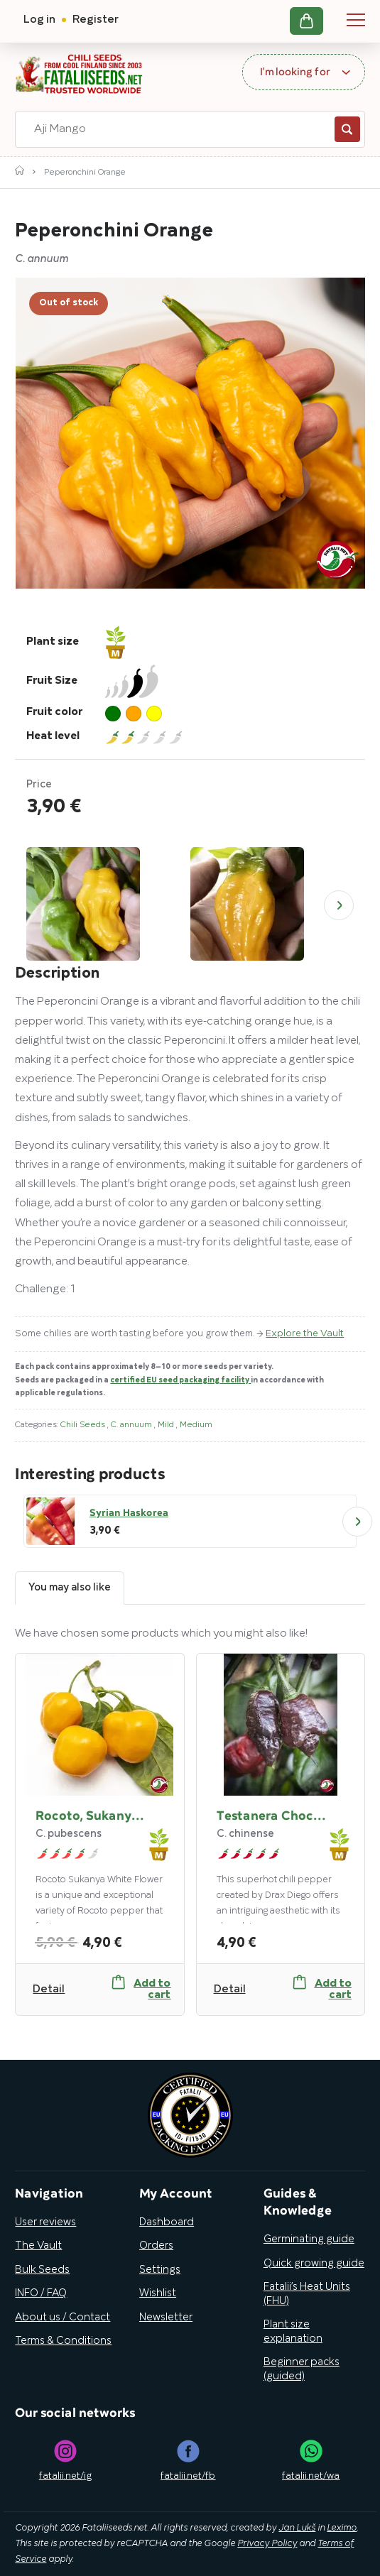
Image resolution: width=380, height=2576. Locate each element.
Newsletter (165, 2317)
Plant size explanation (293, 2331)
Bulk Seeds (42, 2270)
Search (347, 129)
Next (339, 905)
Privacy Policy (267, 2544)
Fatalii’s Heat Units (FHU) (307, 2294)
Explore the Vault (305, 1334)
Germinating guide (309, 2239)
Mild (167, 1424)
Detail (49, 1989)
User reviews (45, 2222)
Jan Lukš (296, 2528)
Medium (196, 1424)
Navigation (356, 20)
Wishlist (157, 2293)
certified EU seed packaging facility (180, 1380)
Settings (159, 2270)
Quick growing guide (314, 2263)
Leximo (342, 2528)
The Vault (38, 2245)
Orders (156, 2245)
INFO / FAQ (41, 2293)
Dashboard (166, 2222)
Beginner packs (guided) (302, 2369)
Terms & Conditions (63, 2341)
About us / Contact (62, 2317)
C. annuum (132, 1424)
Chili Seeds (83, 1424)
